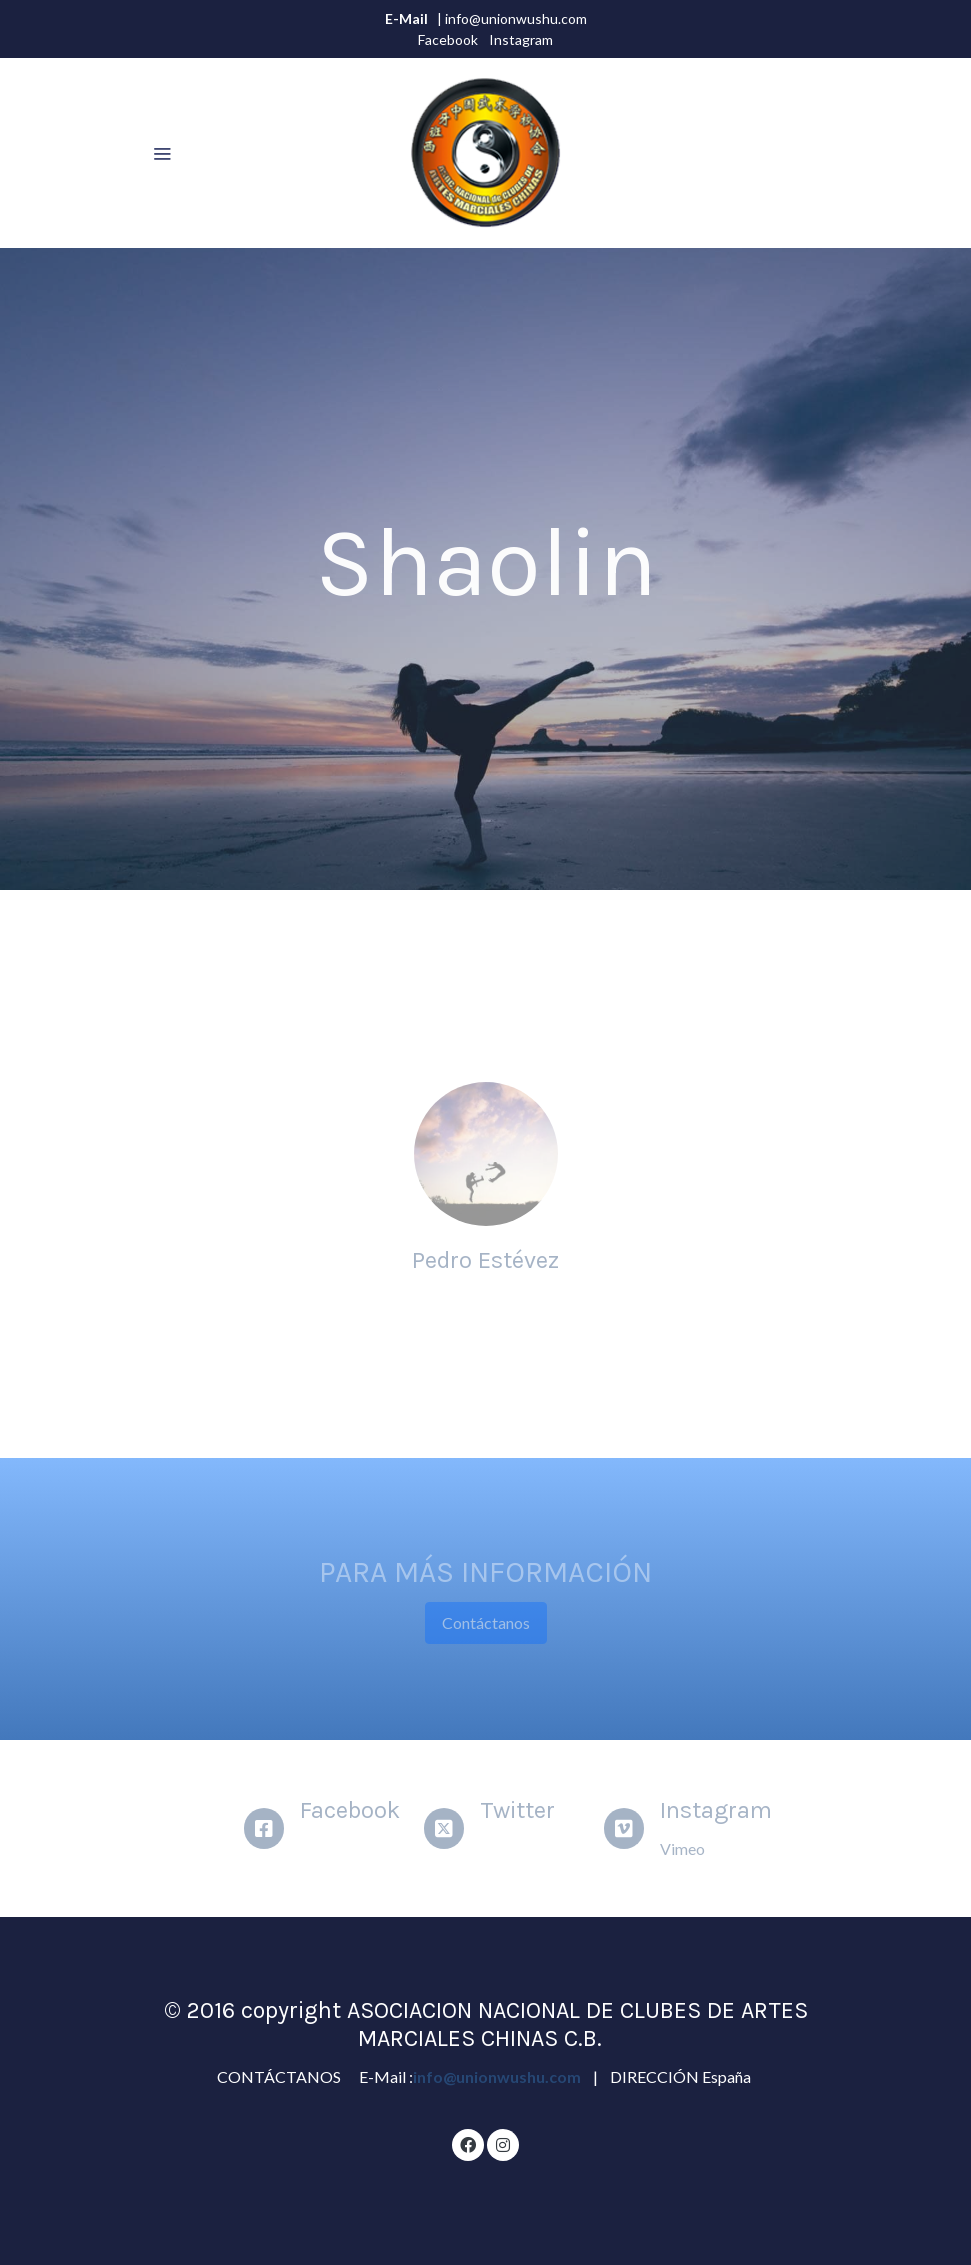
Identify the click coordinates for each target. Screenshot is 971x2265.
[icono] (264, 1828)
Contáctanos (486, 1622)
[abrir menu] (162, 153)
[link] (485, 153)
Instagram (521, 39)
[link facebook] (468, 2144)
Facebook (448, 39)
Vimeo (682, 1848)
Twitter (517, 1810)
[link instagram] (503, 2144)
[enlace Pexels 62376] (486, 1151)
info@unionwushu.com (498, 2076)
